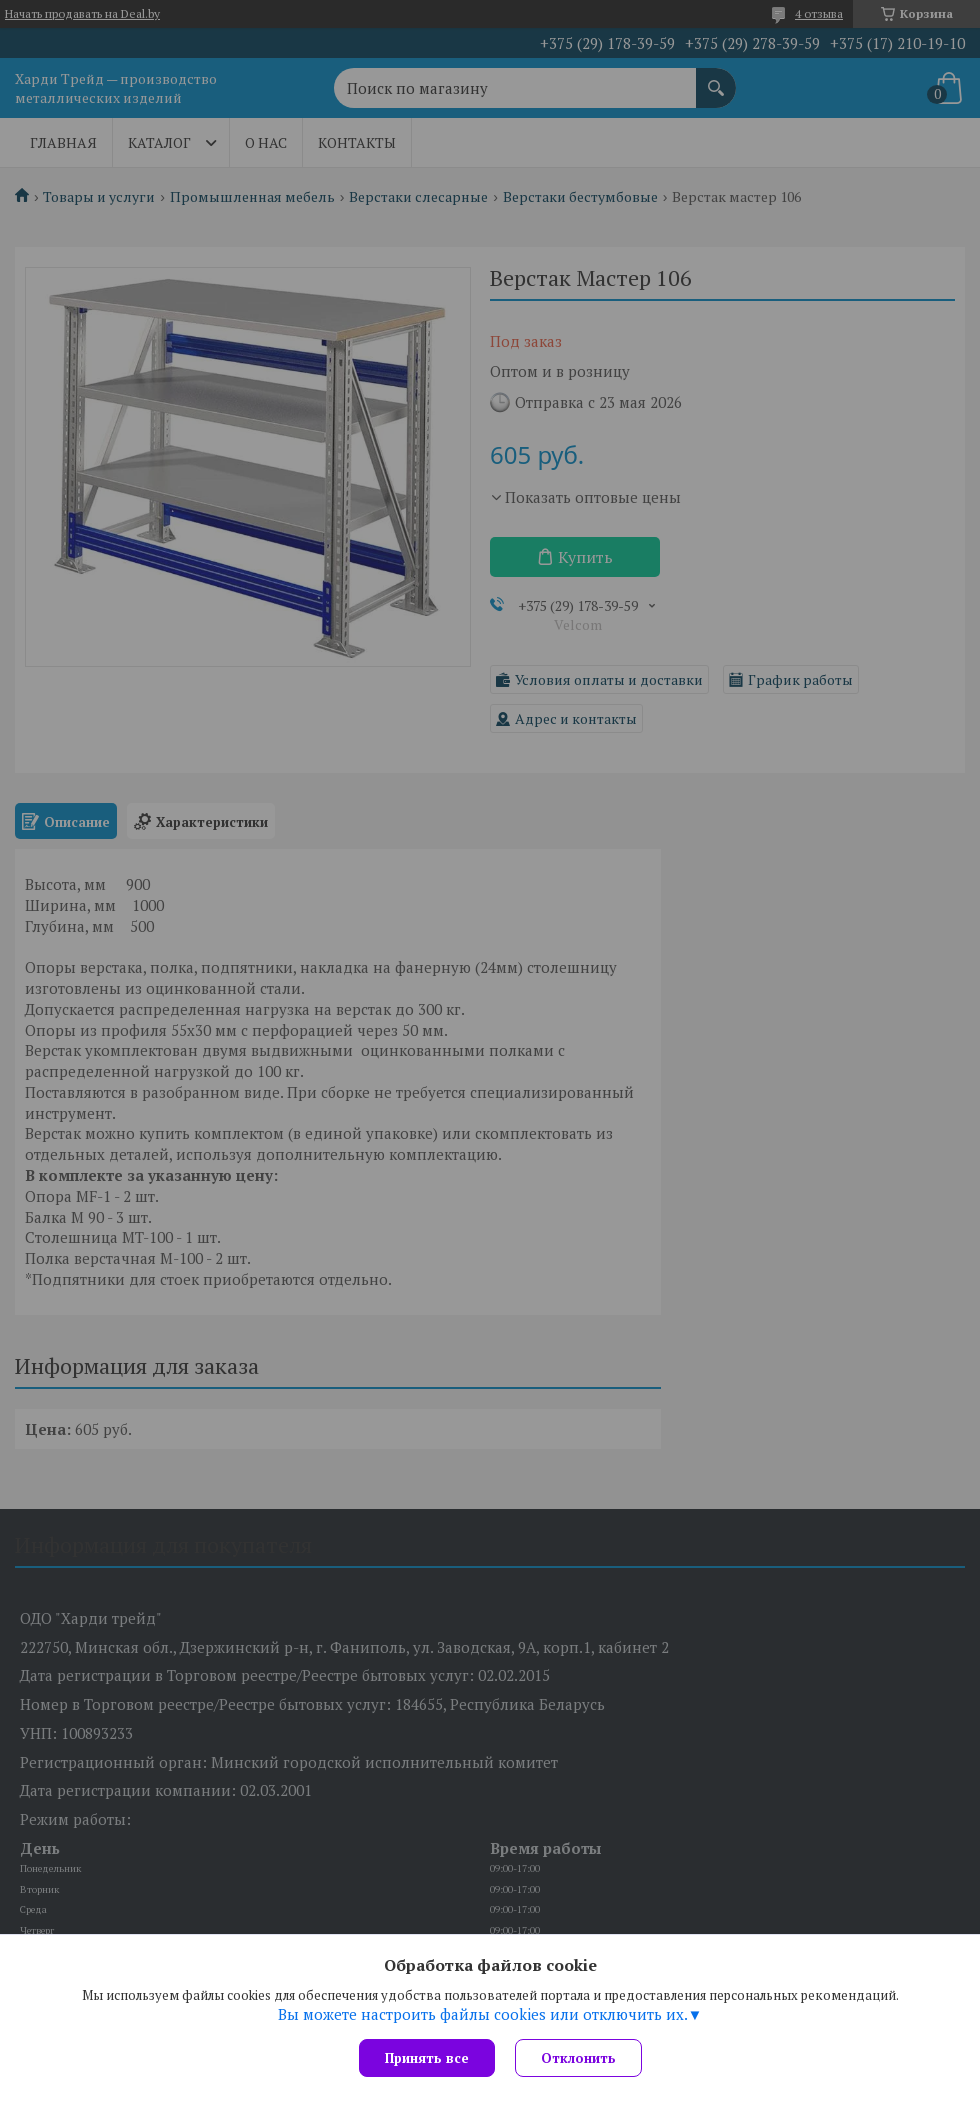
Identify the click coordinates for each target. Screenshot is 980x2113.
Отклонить (578, 2058)
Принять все (427, 2058)
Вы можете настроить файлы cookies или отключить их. (483, 2014)
